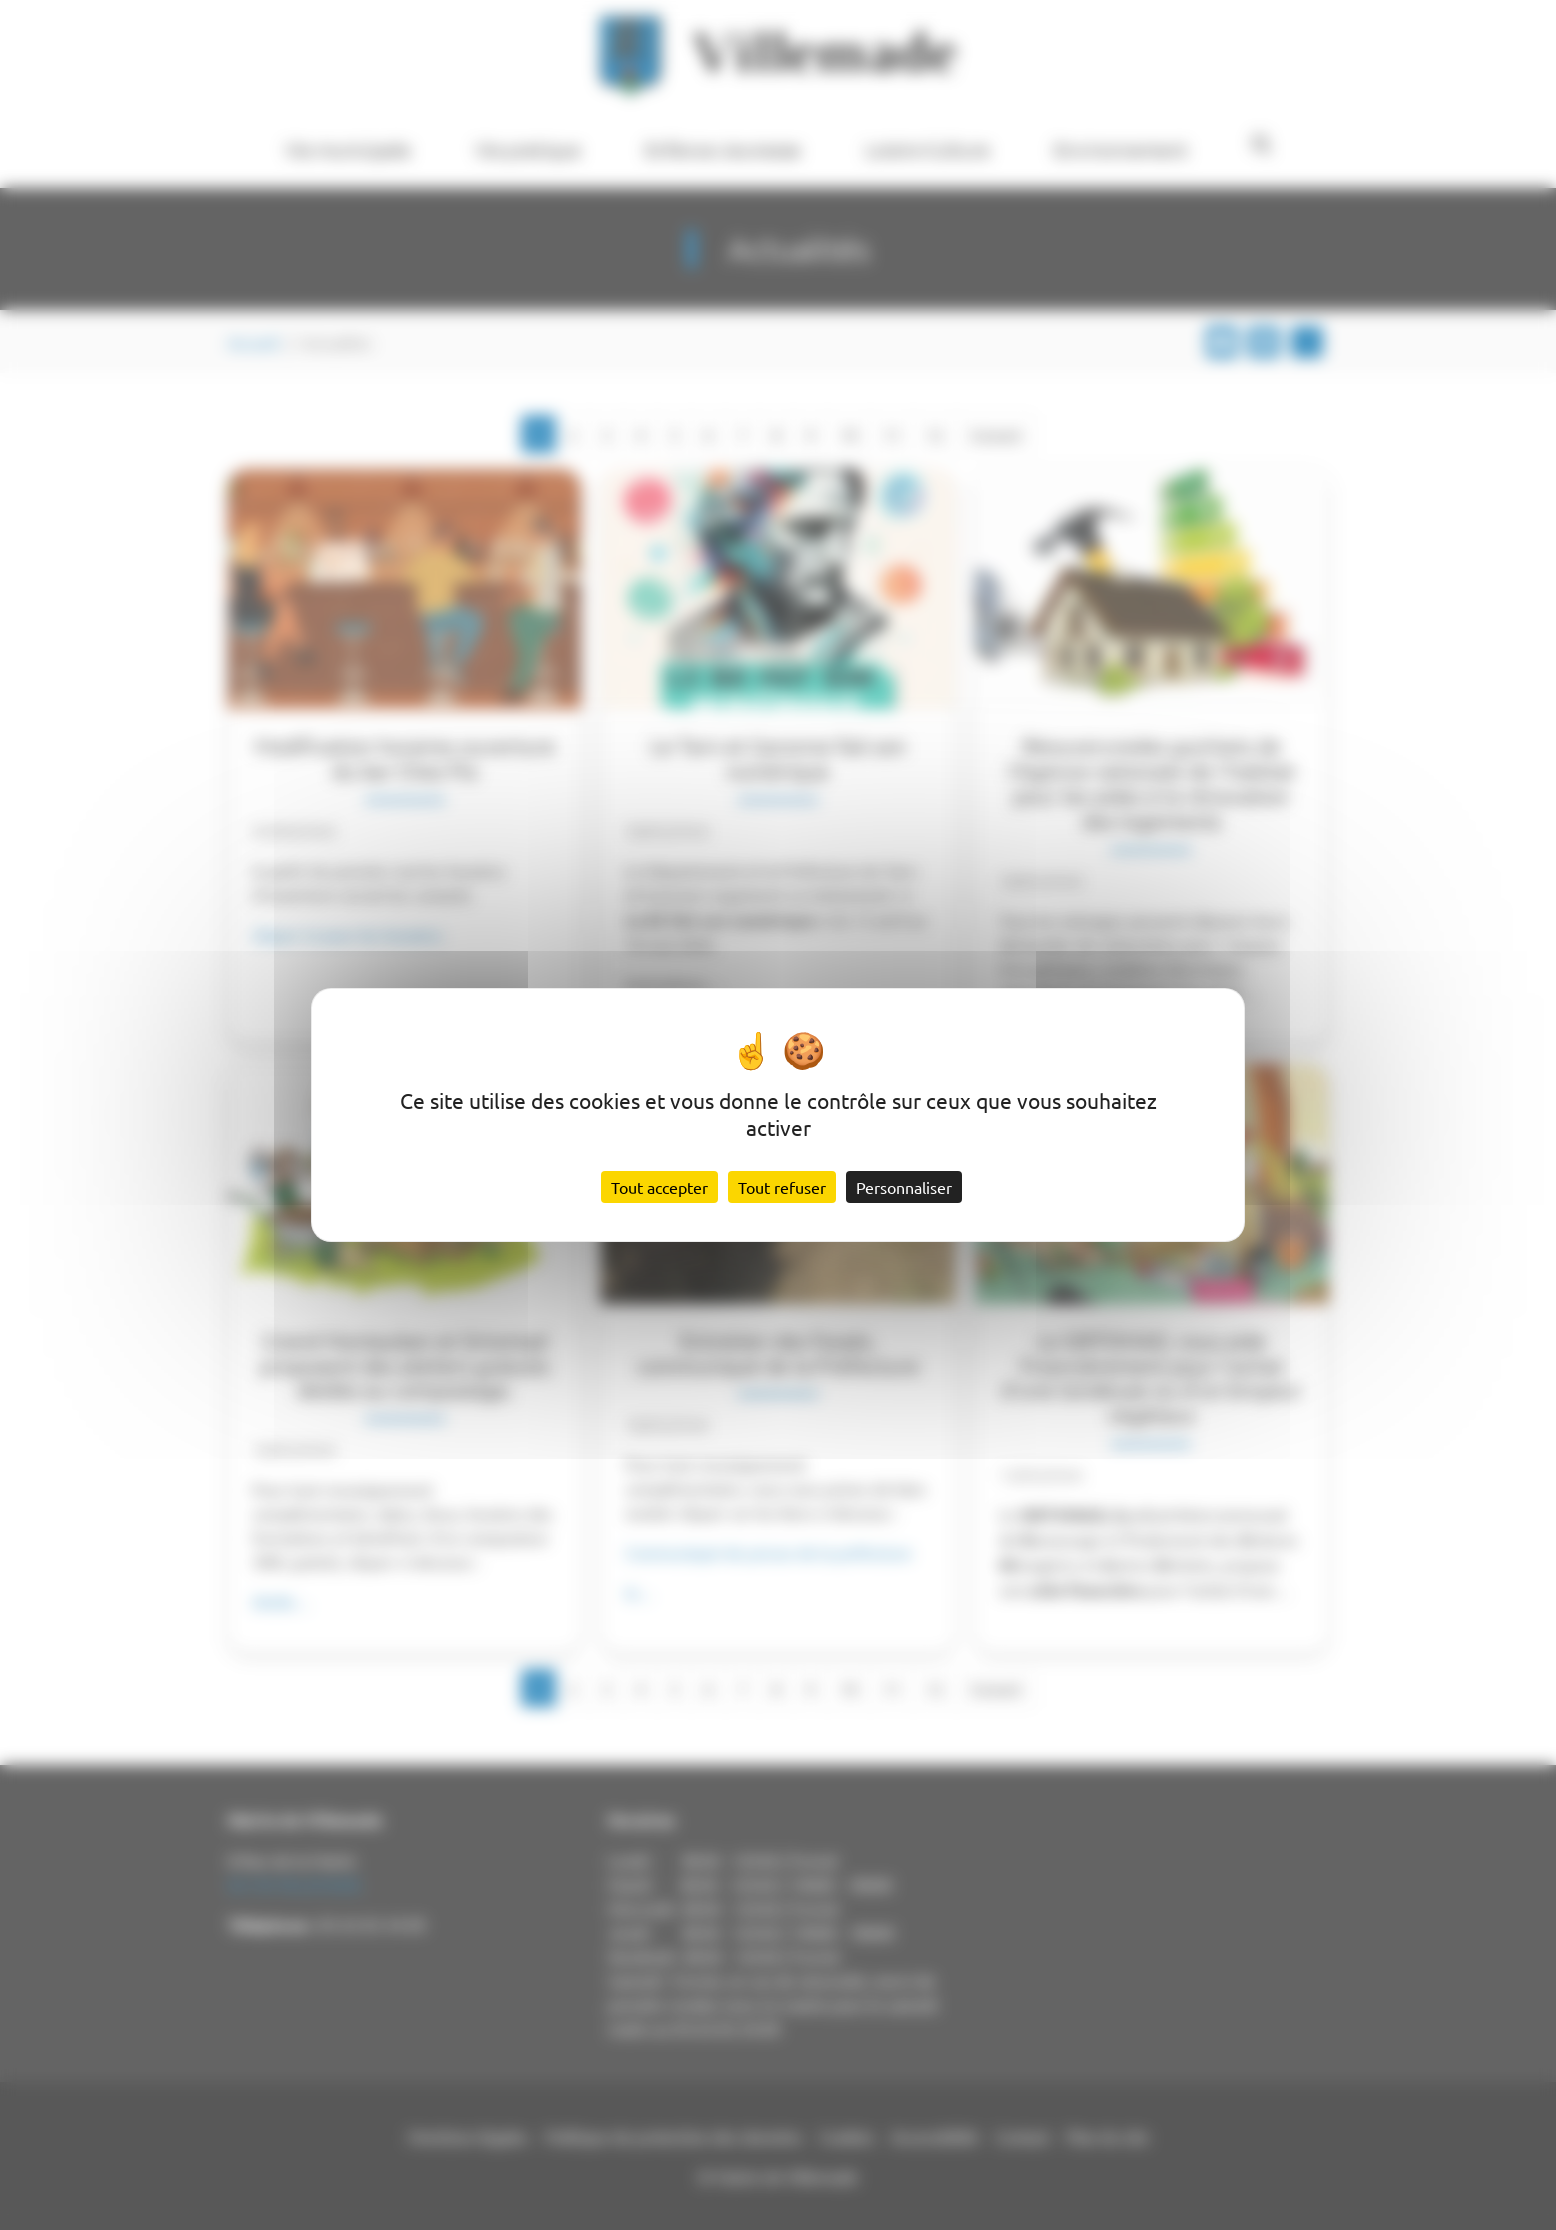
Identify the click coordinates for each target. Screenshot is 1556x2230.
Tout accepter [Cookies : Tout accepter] (659, 1187)
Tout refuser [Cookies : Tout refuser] (782, 1187)
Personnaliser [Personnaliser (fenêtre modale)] (904, 1187)
